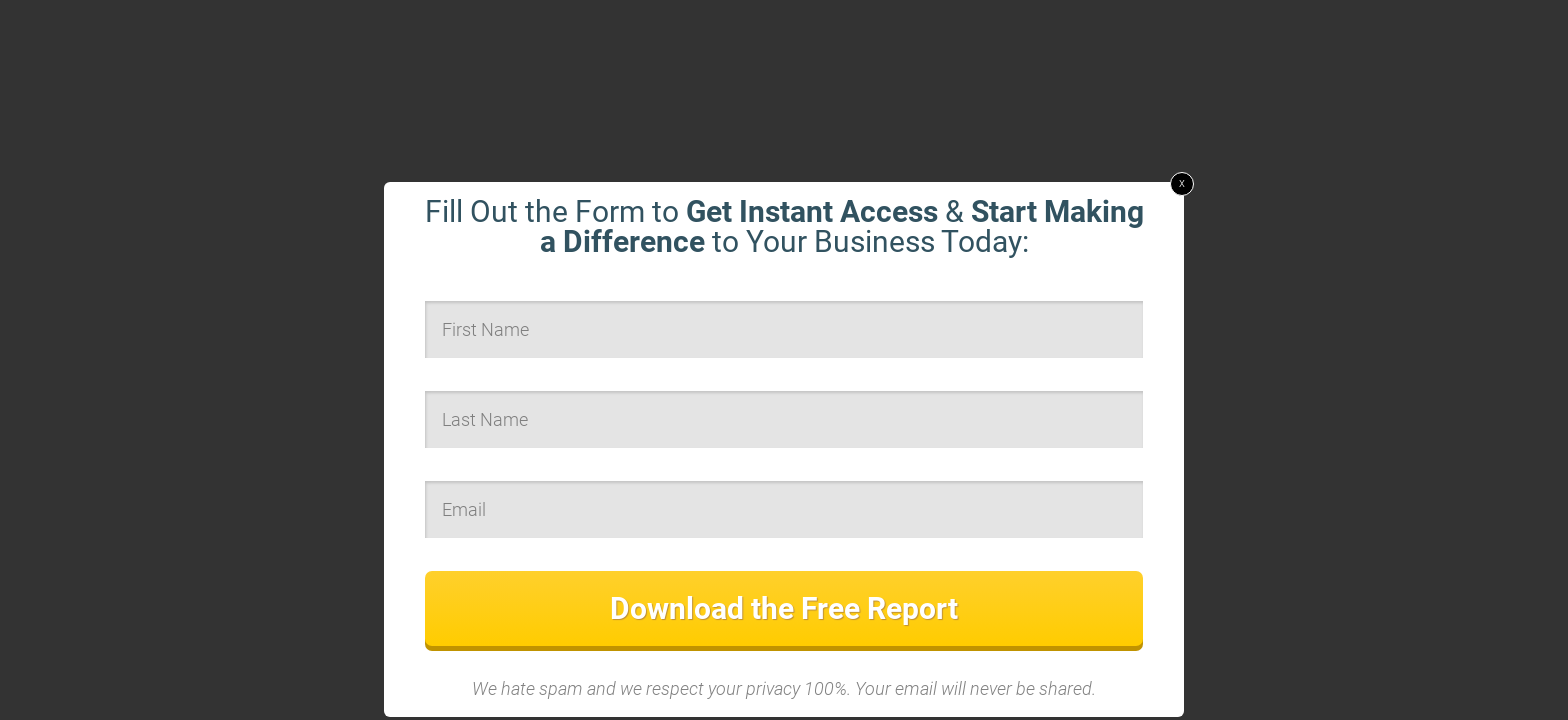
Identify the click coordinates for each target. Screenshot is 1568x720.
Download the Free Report (784, 608)
